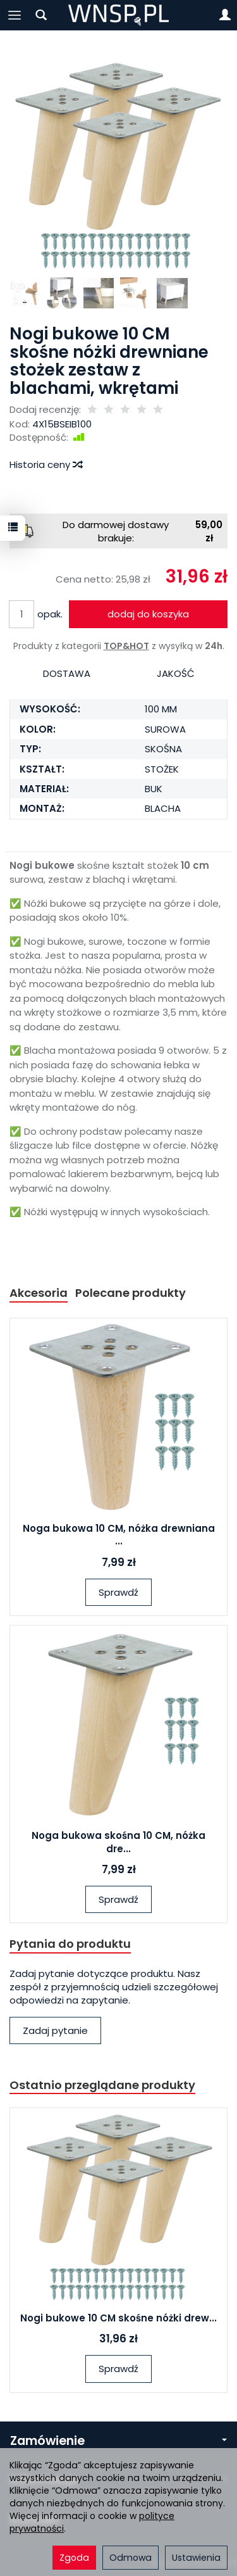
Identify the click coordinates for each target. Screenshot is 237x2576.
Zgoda (74, 2557)
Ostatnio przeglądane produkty (102, 2085)
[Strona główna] (118, 15)
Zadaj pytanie (55, 2030)
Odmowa (130, 2557)
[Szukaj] (41, 15)
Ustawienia (196, 2557)
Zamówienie (118, 2440)
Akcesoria (38, 1293)
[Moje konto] (225, 15)
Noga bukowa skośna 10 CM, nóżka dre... (118, 1842)
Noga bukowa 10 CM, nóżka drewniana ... (119, 1535)
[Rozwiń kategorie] (14, 15)
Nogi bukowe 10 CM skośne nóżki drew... (118, 2318)
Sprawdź (118, 1592)
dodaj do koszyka (148, 614)
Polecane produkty (130, 1293)
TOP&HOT (126, 646)
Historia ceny (45, 464)
